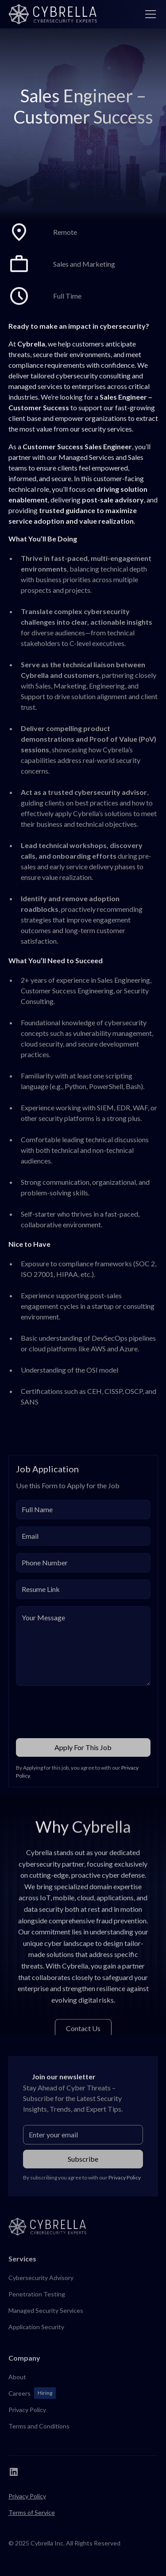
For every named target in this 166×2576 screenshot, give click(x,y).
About (17, 2377)
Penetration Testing (36, 2294)
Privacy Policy (27, 2409)
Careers (19, 2393)
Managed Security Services (45, 2310)
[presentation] (83, 1710)
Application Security (36, 2327)
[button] (149, 14)
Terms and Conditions (38, 2426)
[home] (52, 14)
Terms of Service (31, 2512)
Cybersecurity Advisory (40, 2277)
